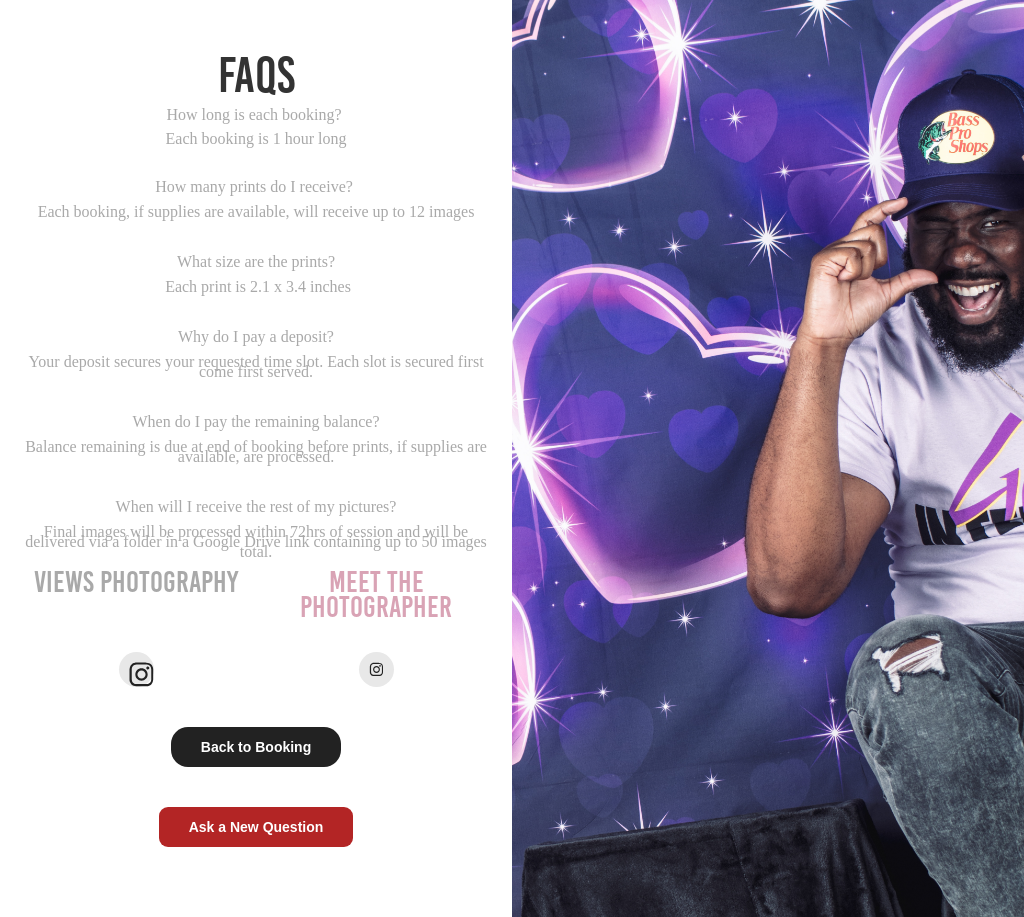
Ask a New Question (256, 827)
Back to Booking (256, 747)
